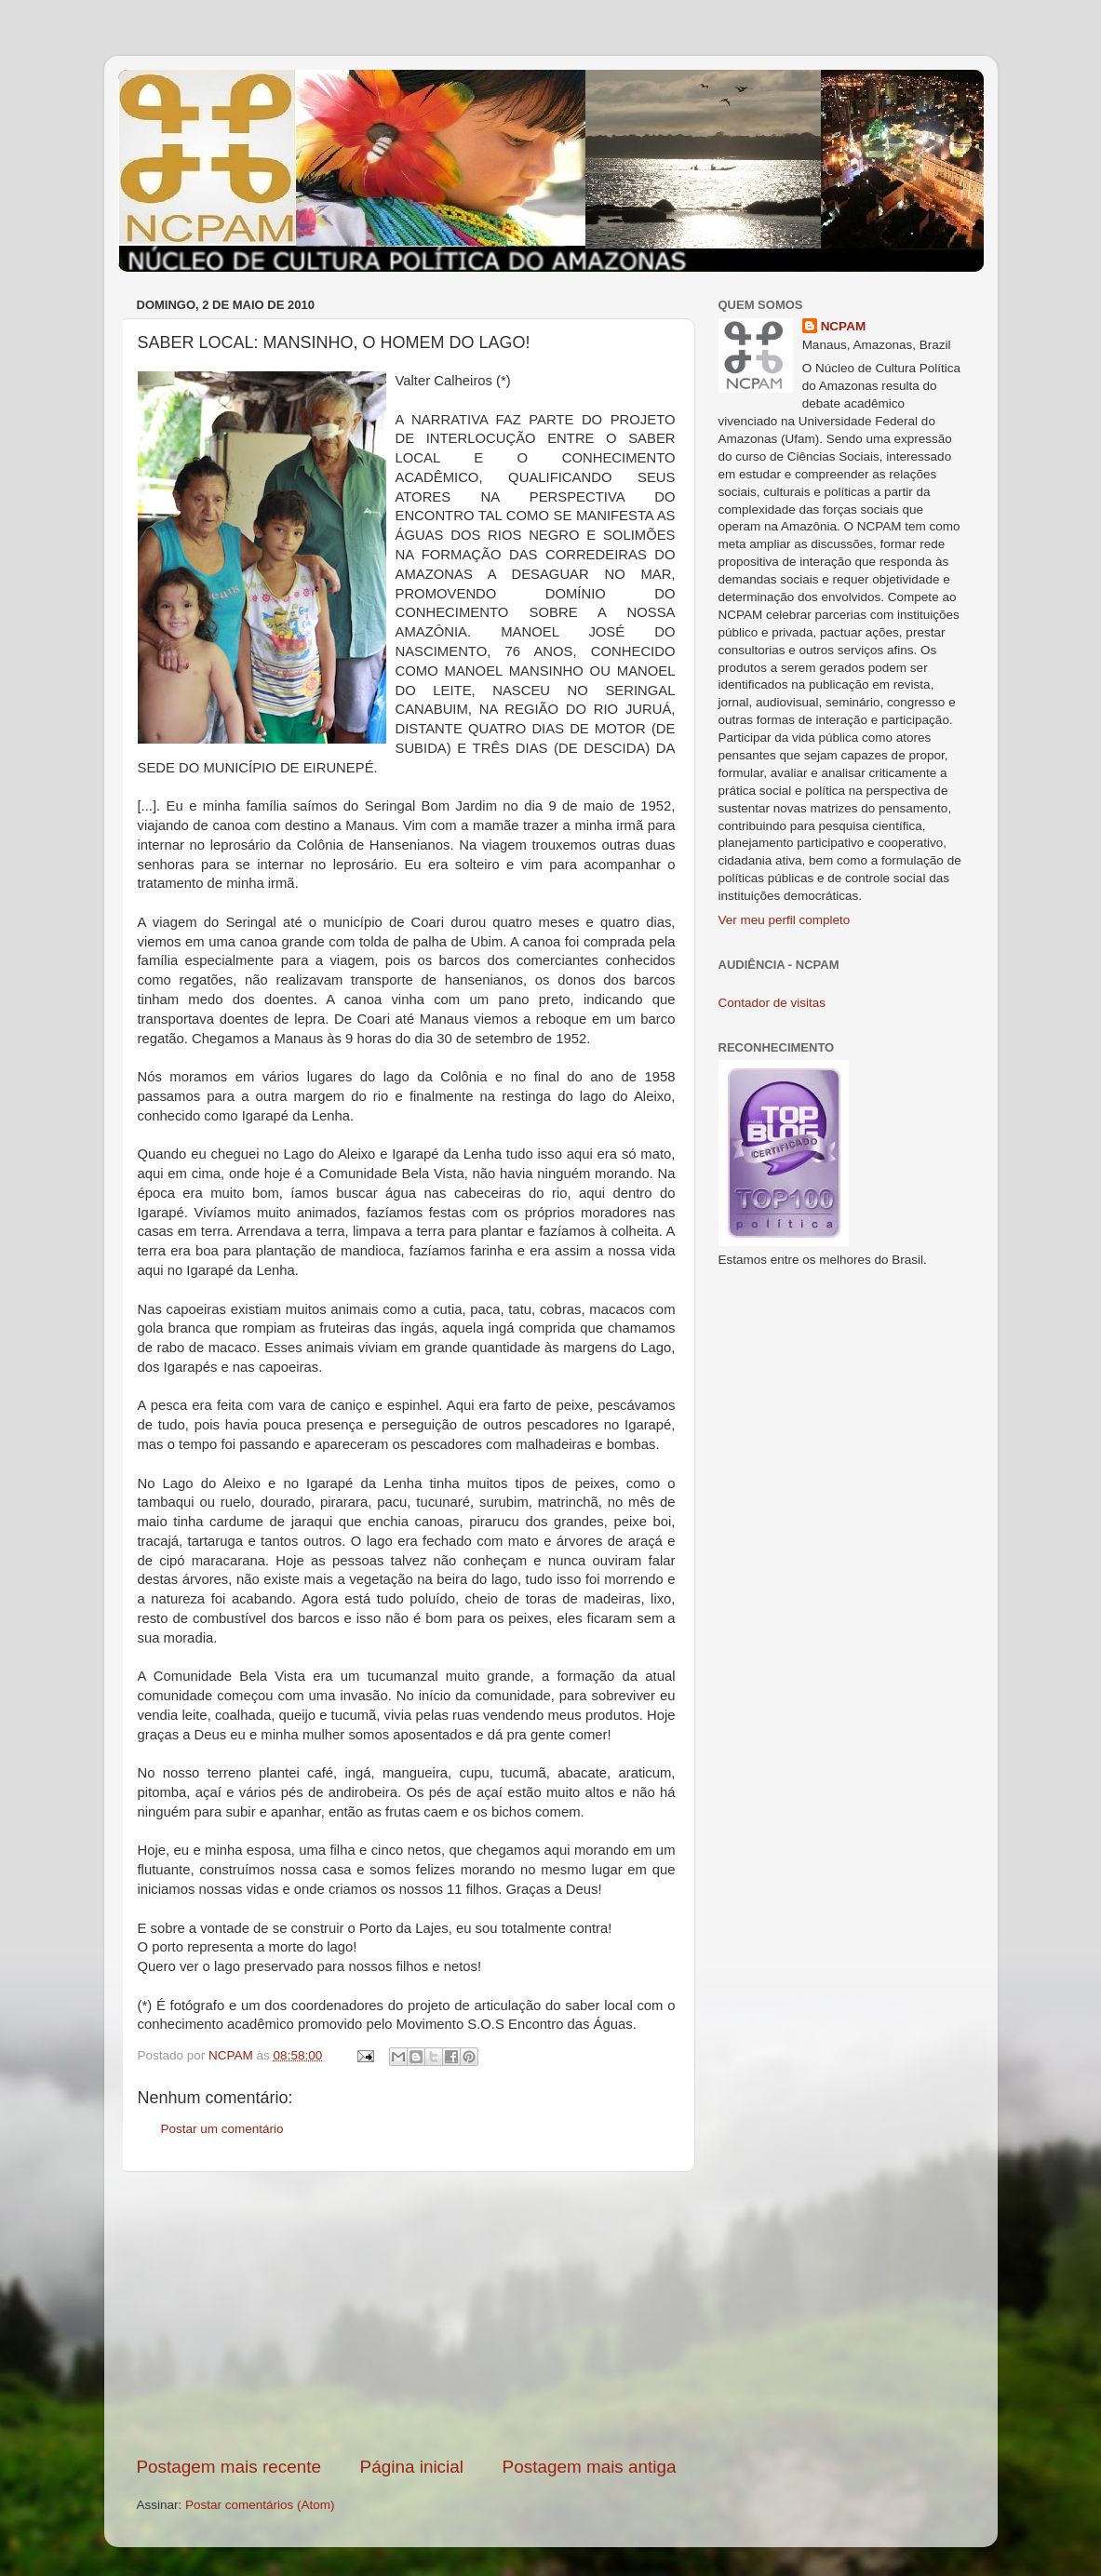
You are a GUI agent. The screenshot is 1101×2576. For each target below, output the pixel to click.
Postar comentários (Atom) (260, 2505)
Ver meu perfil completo (784, 920)
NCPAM (843, 326)
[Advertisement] (406, 2313)
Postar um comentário (222, 2129)
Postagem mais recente (229, 2466)
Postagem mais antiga (590, 2466)
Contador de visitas (772, 1003)
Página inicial (411, 2466)
